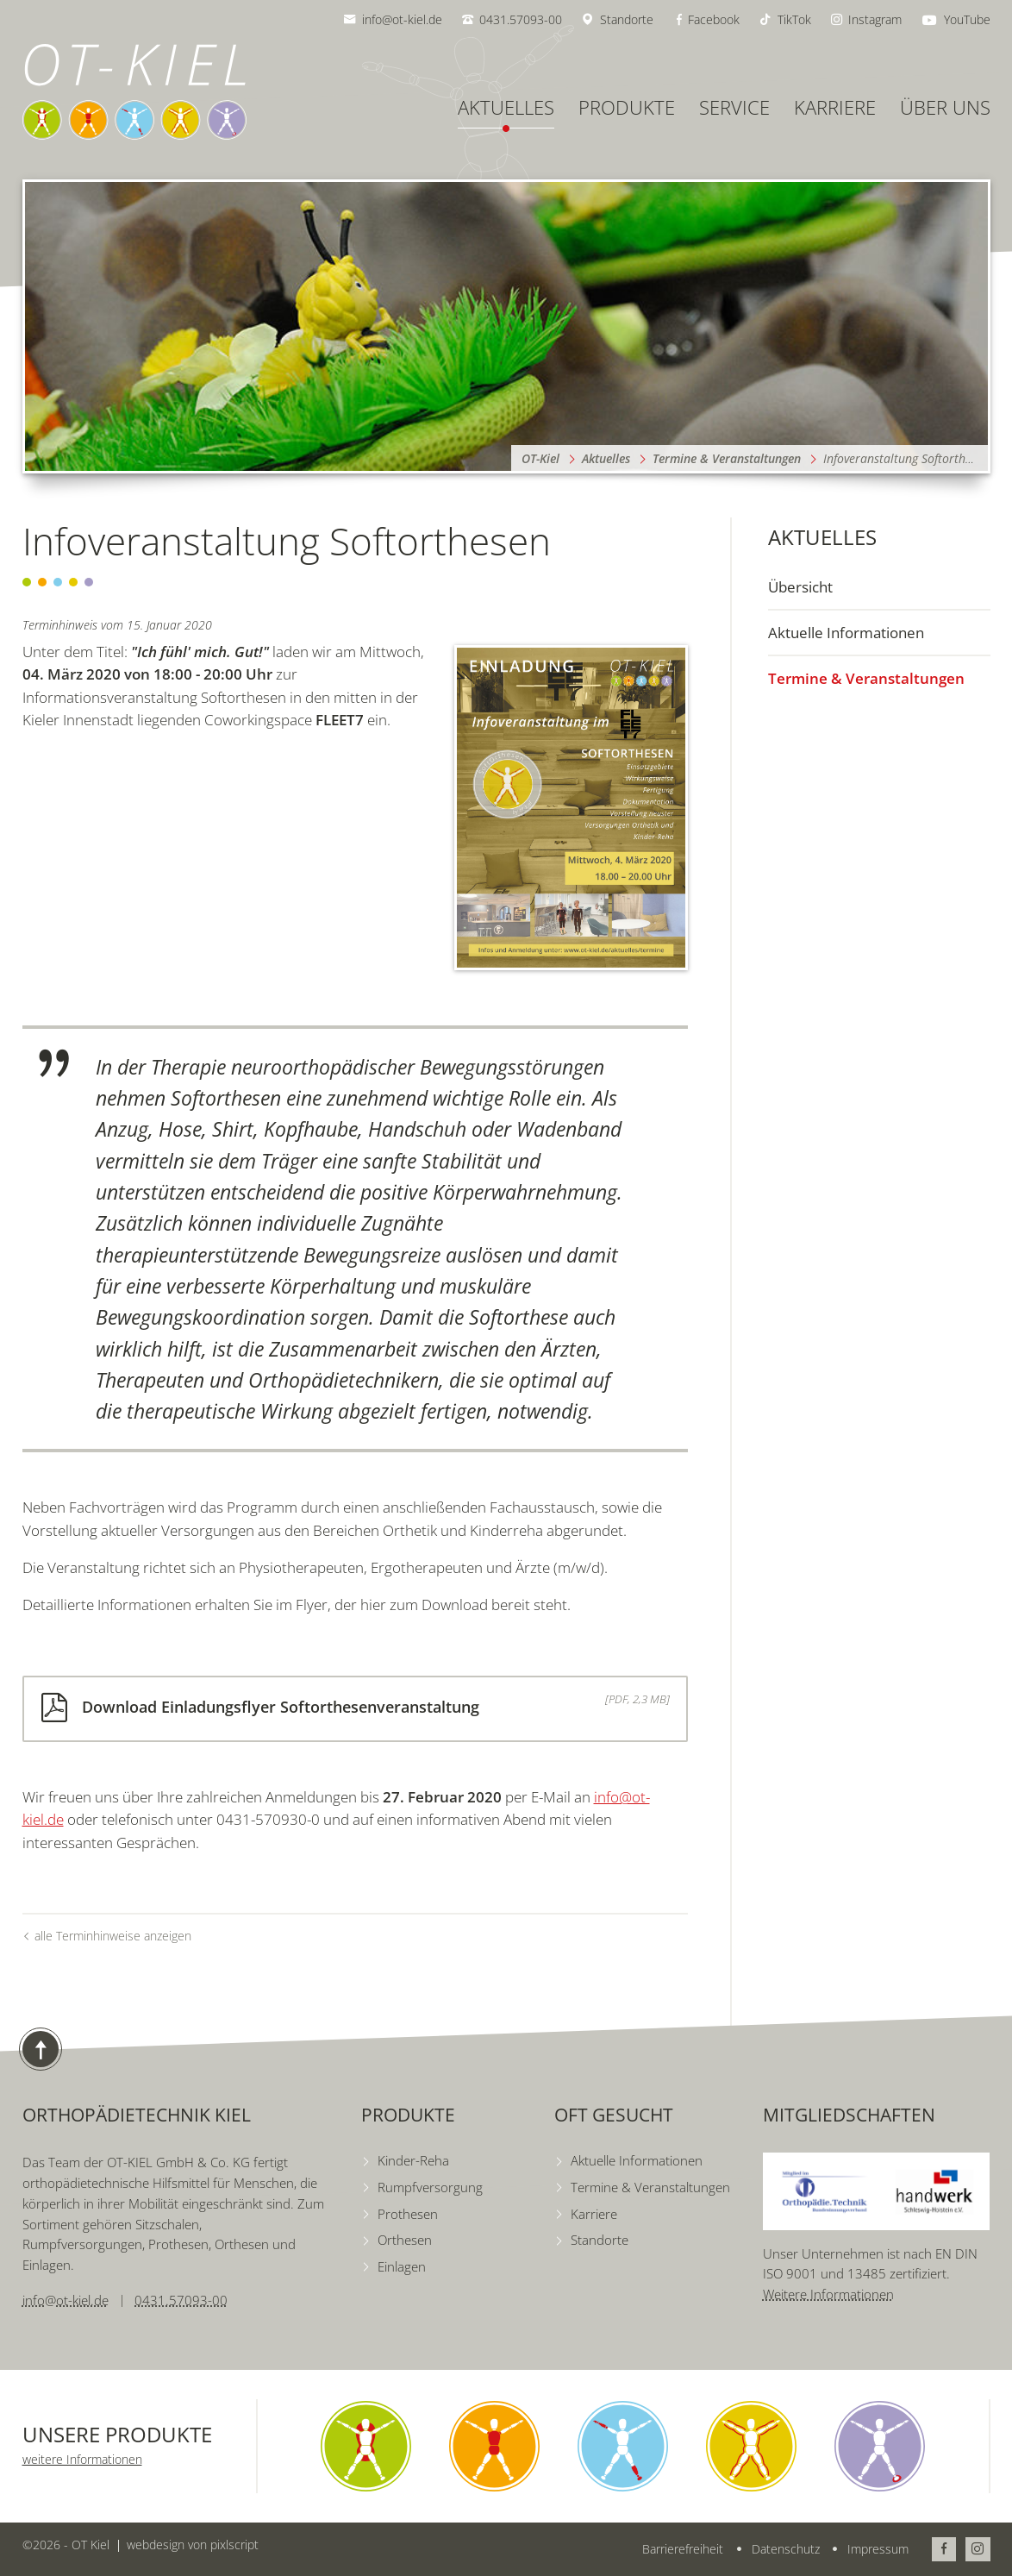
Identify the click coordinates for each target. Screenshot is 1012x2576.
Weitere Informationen (828, 2294)
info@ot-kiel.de (65, 2300)
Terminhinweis (59, 625)
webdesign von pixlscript (193, 2544)
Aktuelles (822, 537)
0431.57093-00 (181, 2300)
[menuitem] (879, 587)
